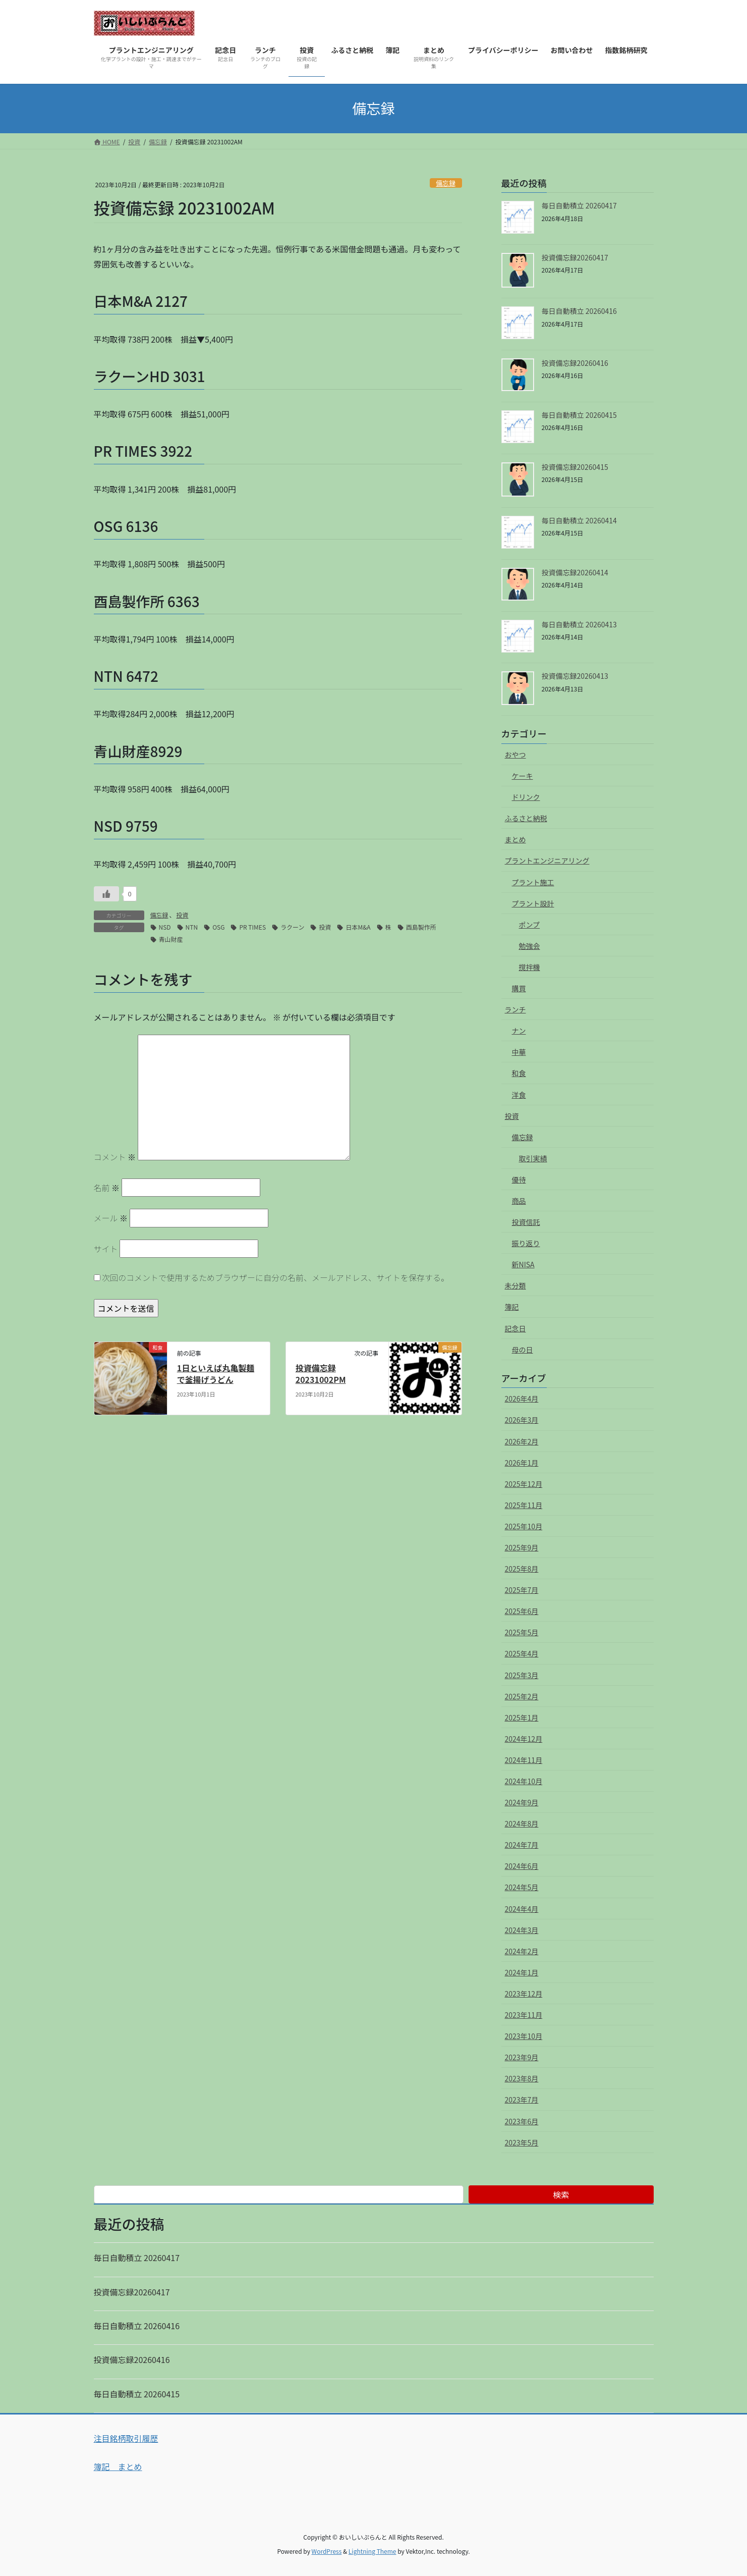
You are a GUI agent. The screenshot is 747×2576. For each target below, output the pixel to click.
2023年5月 (522, 2142)
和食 (519, 1073)
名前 (107, 1188)
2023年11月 (524, 2015)
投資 (183, 914)
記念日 (515, 1328)
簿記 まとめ (118, 2466)
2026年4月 (522, 1398)
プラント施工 (533, 882)
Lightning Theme (372, 2551)
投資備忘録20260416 (575, 363)
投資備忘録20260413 (575, 676)
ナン (519, 1031)
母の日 (522, 1350)
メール (111, 1218)
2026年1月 (522, 1463)
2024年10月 (524, 1781)
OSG (218, 927)
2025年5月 (522, 1632)
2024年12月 (524, 1739)
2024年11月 (524, 1760)
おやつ (515, 754)
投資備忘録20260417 (575, 257)
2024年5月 (522, 1887)
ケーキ (522, 776)
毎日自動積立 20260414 (579, 520)
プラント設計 (533, 903)
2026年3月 (522, 1420)
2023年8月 (522, 2078)
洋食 (519, 1095)
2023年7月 (522, 2100)
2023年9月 (522, 2057)
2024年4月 (522, 1909)
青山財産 (171, 939)
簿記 (512, 1307)
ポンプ (529, 925)
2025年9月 (522, 1547)
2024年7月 (522, 1845)
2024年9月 (522, 1802)
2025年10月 (524, 1526)
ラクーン (292, 927)
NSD (165, 927)
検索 (561, 2194)
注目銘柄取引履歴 (126, 2438)
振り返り (526, 1243)
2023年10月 (524, 2036)
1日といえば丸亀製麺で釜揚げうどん (215, 1373)
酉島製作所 (421, 927)
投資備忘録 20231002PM (321, 1373)
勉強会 (529, 946)
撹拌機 (529, 967)
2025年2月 (522, 1696)
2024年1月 (522, 1972)
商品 (519, 1201)
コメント (115, 1157)
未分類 (515, 1285)
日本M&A (358, 927)
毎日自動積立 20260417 (579, 205)
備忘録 (445, 183)
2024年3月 (522, 1930)
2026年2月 (522, 1441)
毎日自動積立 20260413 (579, 624)
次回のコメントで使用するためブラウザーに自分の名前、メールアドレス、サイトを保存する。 (275, 1277)
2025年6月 (522, 1611)
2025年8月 (522, 1569)
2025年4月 (522, 1653)
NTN (192, 927)
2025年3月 (522, 1675)
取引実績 (533, 1158)
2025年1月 (522, 1717)
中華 (519, 1052)
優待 (519, 1179)
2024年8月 (522, 1823)
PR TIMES (252, 927)
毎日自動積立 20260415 (579, 415)
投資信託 (526, 1222)
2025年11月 (524, 1505)
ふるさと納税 (526, 818)
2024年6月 (522, 1866)
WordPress (327, 2551)
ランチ (515, 1009)
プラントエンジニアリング (547, 860)
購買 (519, 988)
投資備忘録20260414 (575, 572)
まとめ (515, 839)
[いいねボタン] (106, 893)
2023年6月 (522, 2121)
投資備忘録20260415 (575, 467)
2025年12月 (524, 1484)
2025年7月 (522, 1590)
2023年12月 (524, 1994)
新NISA (523, 1264)
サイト (106, 1249)
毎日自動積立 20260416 (579, 311)
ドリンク (526, 797)
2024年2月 (522, 1951)
